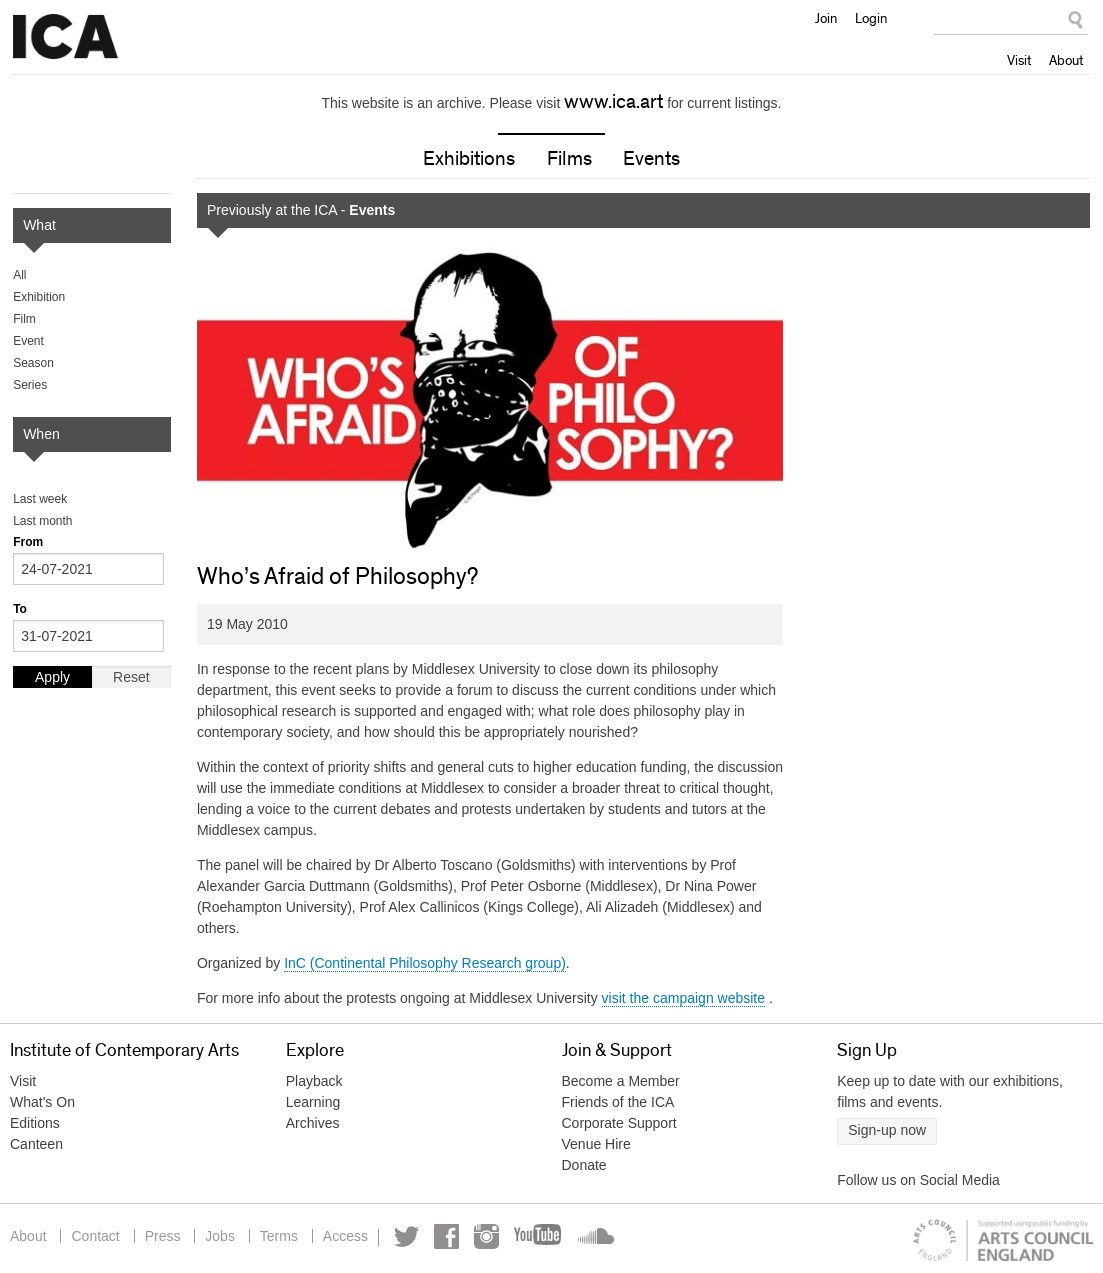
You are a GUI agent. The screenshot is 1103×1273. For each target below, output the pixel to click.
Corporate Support (619, 1123)
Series (30, 385)
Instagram (486, 1236)
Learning (313, 1102)
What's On (42, 1102)
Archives (313, 1123)
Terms (279, 1236)
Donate (584, 1165)
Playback (314, 1081)
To (20, 609)
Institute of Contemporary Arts (65, 37)
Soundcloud (594, 1236)
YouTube (539, 1236)
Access (345, 1236)
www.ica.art (613, 102)
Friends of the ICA (618, 1102)
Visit (1019, 60)
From (28, 542)
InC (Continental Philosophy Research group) (425, 963)
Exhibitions (469, 159)
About (1066, 60)
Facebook (446, 1236)
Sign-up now (887, 1130)
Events (651, 159)
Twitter (406, 1236)
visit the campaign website (683, 998)
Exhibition (39, 297)
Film (24, 319)
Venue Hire (596, 1144)
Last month (42, 521)
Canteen (36, 1144)
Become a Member (621, 1081)
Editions (35, 1123)
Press (163, 1236)
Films (569, 159)
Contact (95, 1236)
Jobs (220, 1236)
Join (826, 18)
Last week (40, 499)
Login (871, 18)
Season (33, 363)
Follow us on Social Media (918, 1180)
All (19, 275)
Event (28, 341)
